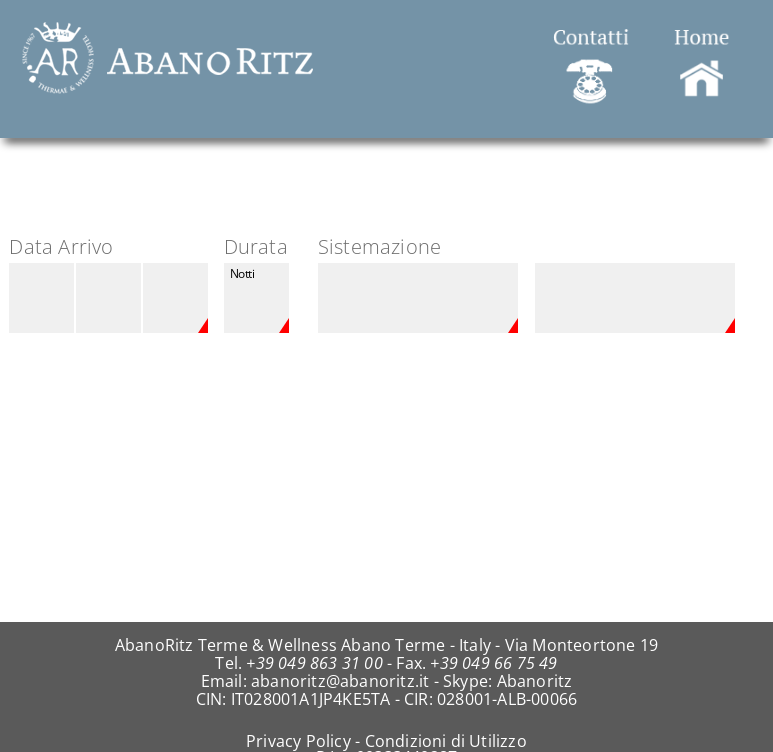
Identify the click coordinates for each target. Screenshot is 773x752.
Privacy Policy (298, 741)
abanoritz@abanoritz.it (340, 681)
